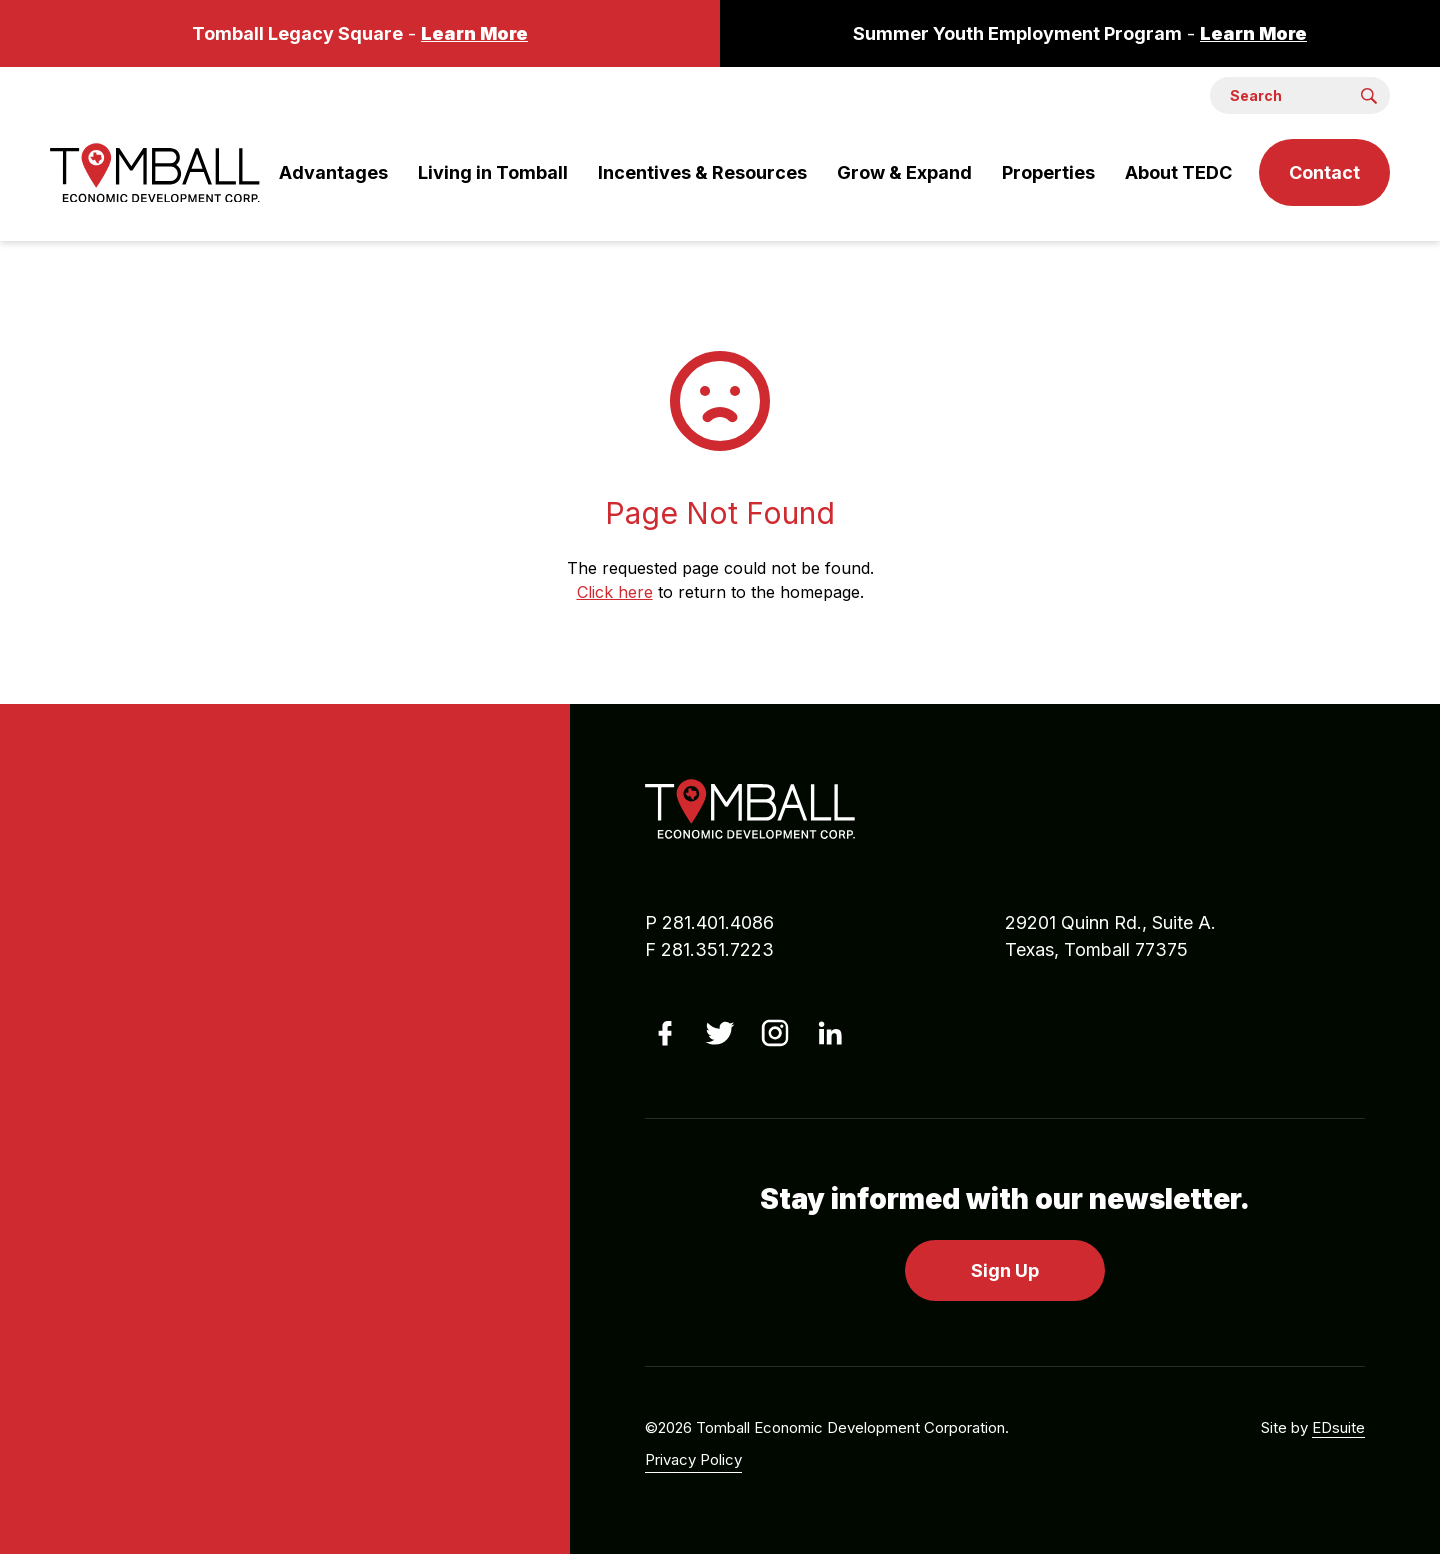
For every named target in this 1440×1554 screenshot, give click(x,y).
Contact (1324, 172)
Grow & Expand (904, 172)
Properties (1048, 172)
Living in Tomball (493, 172)
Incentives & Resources (702, 172)
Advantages (333, 172)
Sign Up (1005, 1270)
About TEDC (1178, 172)
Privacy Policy (693, 1459)
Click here (615, 592)
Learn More (474, 33)
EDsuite (1338, 1427)
